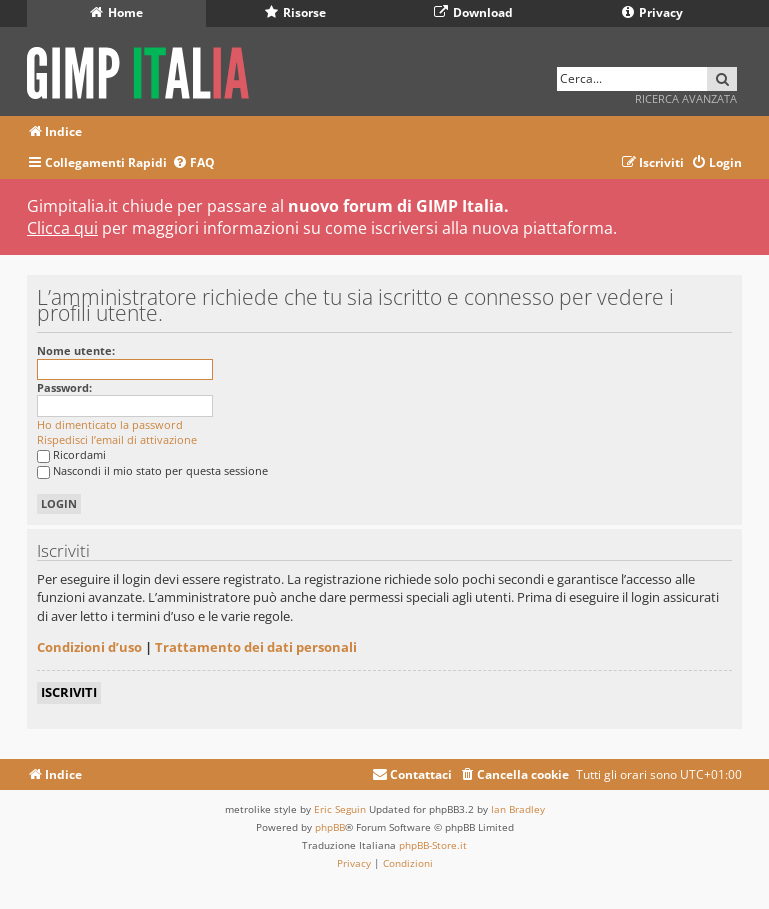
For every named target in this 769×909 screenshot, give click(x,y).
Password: (64, 387)
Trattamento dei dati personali (256, 647)
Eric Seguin (340, 809)
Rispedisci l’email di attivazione (117, 439)
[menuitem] (193, 163)
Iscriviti (69, 692)
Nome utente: (76, 350)
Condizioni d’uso (89, 647)
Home (116, 12)
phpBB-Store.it (433, 845)
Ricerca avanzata (686, 98)
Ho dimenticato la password (110, 424)
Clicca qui (62, 228)
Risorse (295, 12)
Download (473, 12)
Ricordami (71, 454)
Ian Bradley (518, 809)
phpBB (330, 827)
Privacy (652, 12)
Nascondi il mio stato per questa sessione (152, 470)
